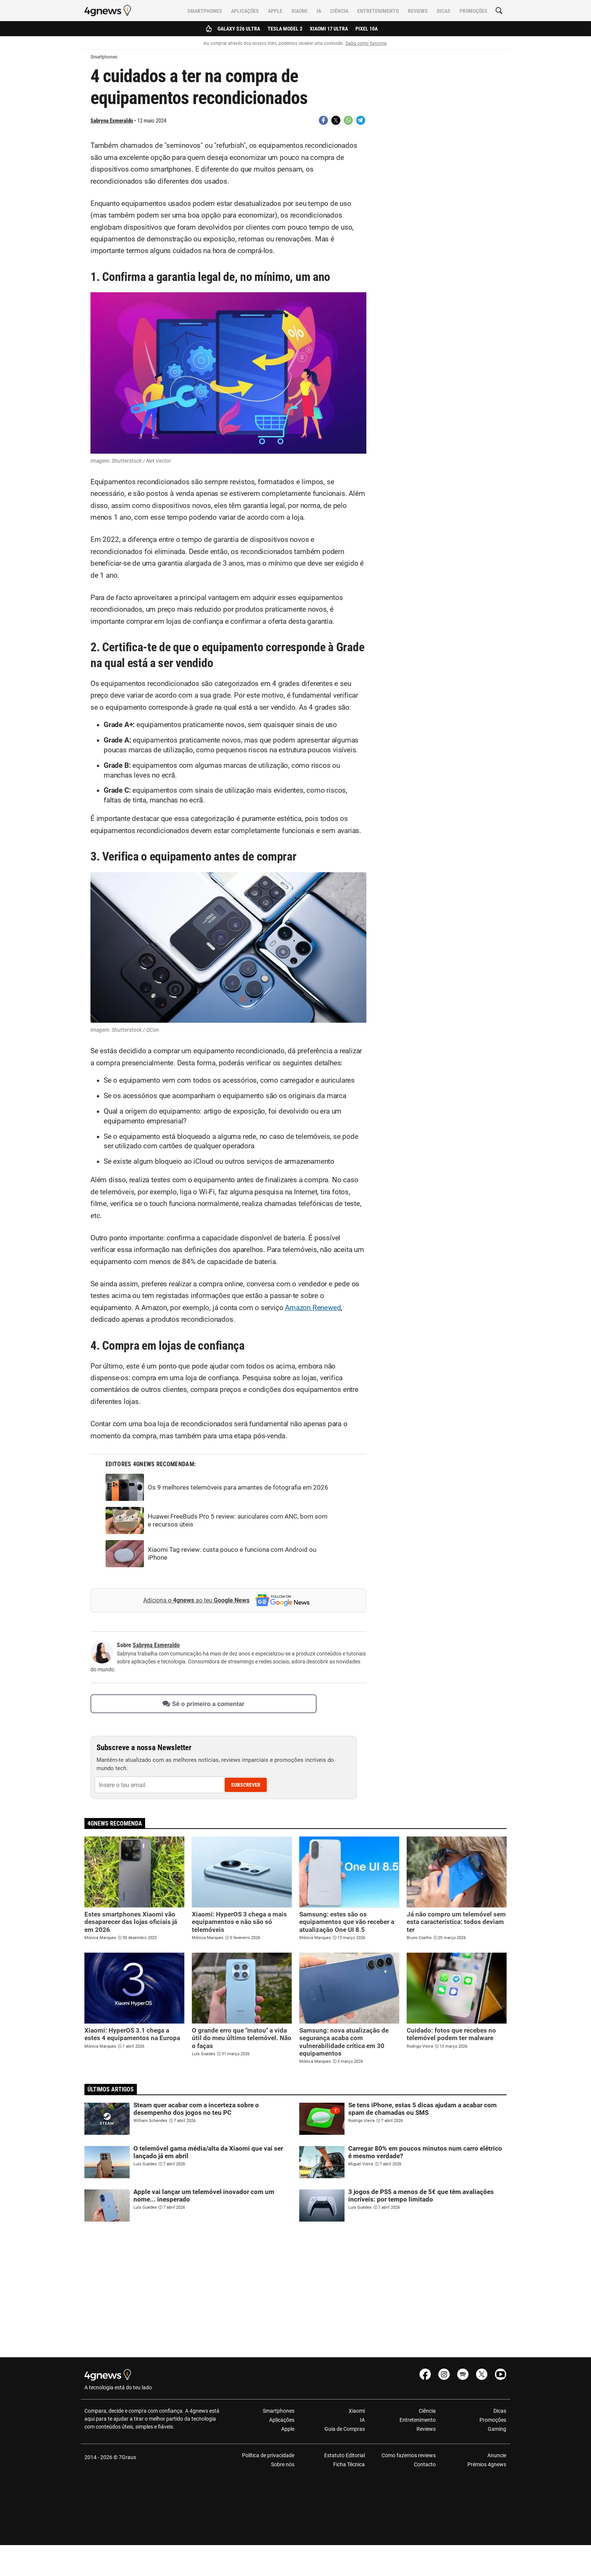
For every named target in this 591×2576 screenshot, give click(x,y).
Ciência (339, 11)
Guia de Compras (345, 2429)
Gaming (497, 2429)
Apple (275, 11)
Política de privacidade (268, 2455)
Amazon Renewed (313, 1308)
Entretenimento (378, 11)
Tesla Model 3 (285, 29)
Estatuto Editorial (344, 2455)
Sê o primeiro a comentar (203, 1704)
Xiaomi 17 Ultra (329, 29)
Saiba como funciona (365, 43)
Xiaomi (299, 11)
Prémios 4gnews (486, 2464)
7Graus (127, 2457)
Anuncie (496, 2455)
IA (319, 11)
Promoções (473, 11)
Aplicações (245, 11)
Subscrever (245, 1785)
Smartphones (204, 11)
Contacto (425, 2464)
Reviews (418, 11)
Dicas (443, 11)
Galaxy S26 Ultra (238, 29)
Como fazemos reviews (408, 2455)
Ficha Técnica (349, 2464)
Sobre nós (282, 2464)
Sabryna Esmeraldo (111, 120)
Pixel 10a (366, 29)
